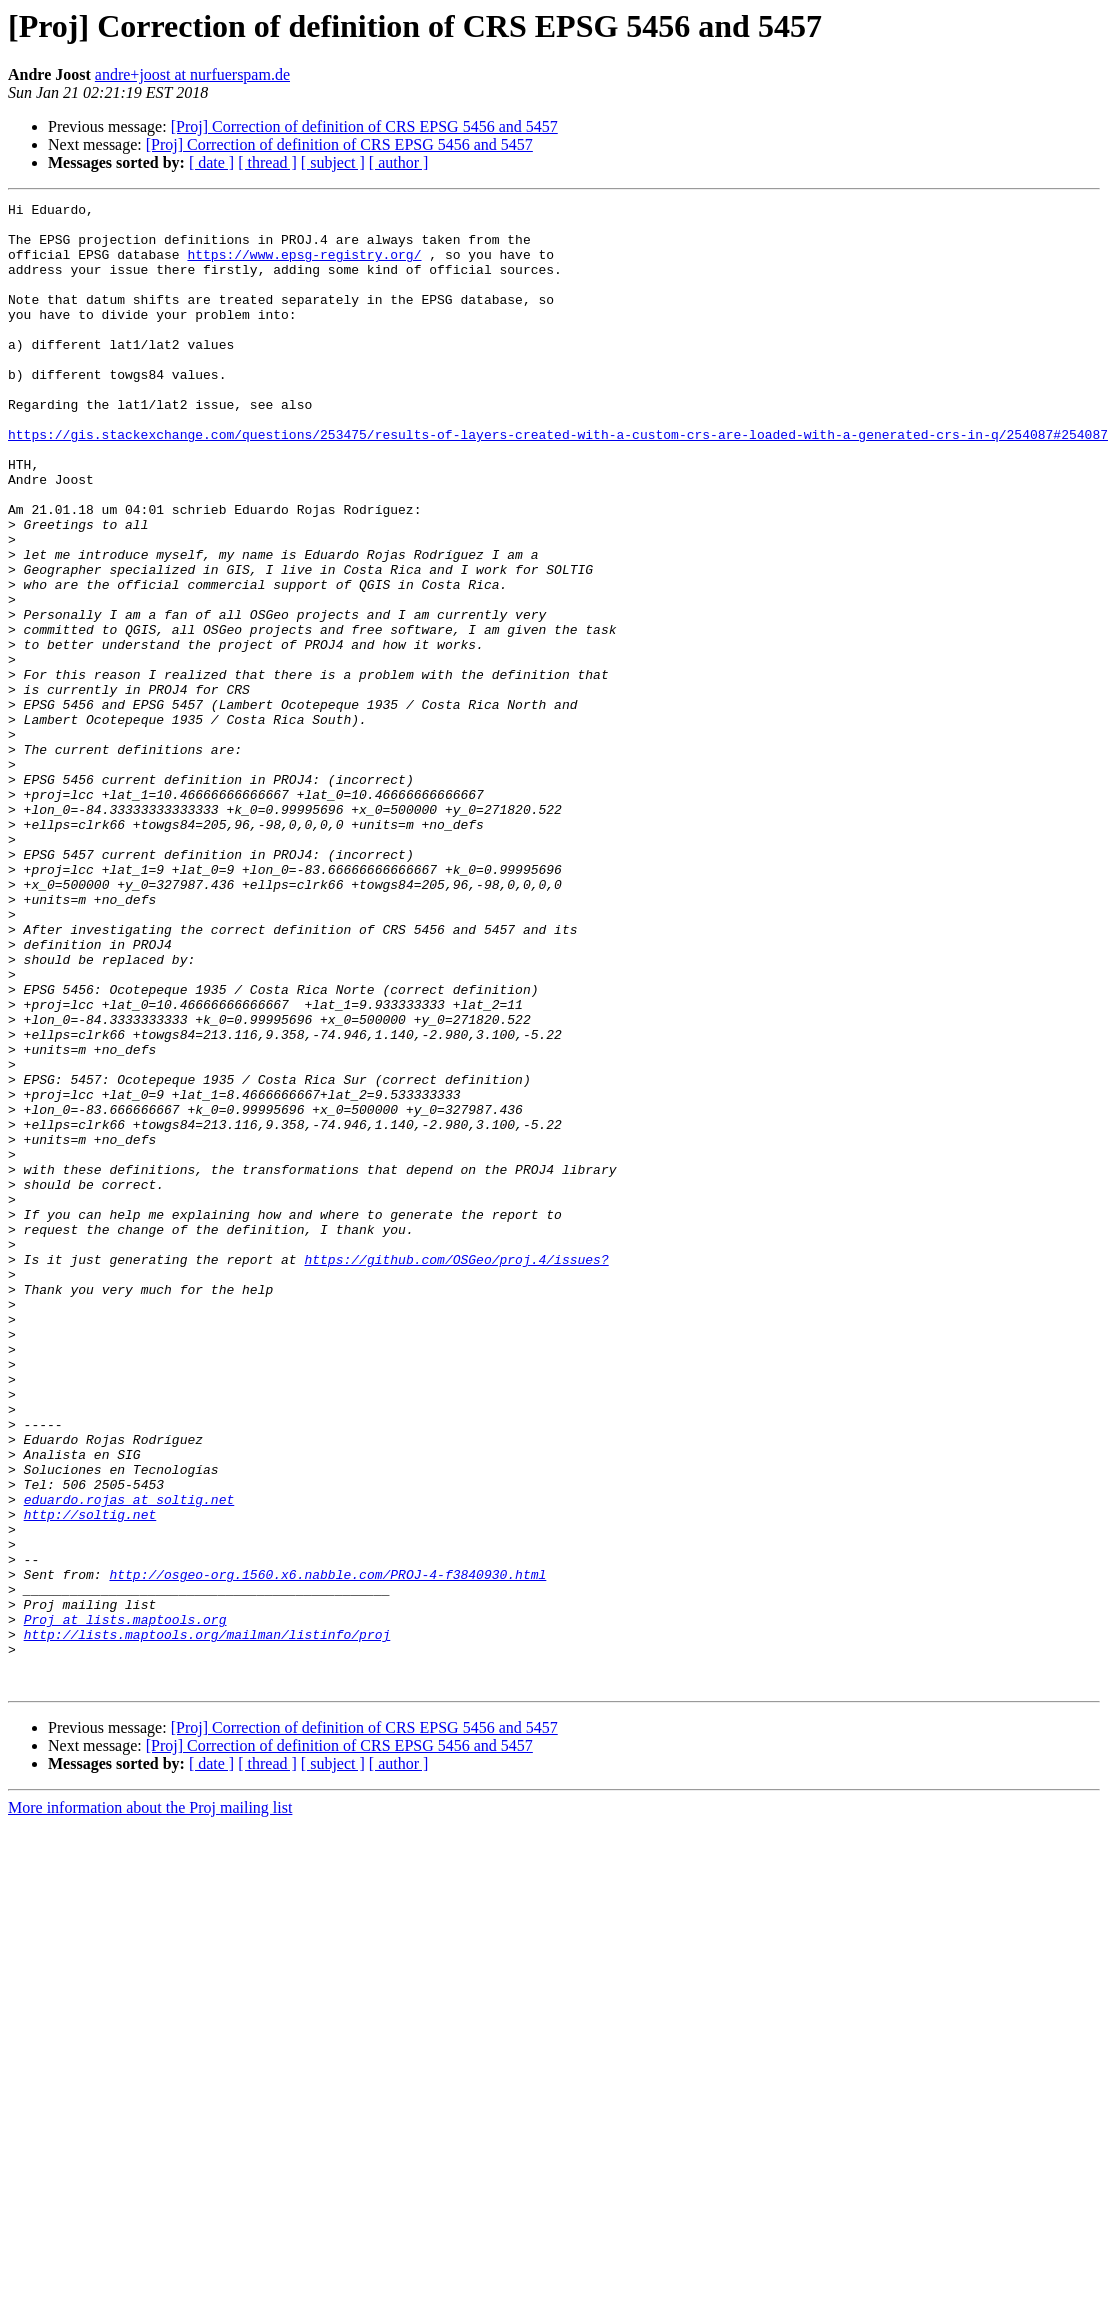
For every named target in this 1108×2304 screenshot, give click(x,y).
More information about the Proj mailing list (150, 2104)
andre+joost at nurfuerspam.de (192, 74)
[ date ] (211, 162)
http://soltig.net (90, 1778)
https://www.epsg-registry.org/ (304, 266)
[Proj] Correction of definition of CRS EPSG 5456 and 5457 (364, 126)
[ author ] (399, 162)
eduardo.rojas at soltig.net (129, 1760)
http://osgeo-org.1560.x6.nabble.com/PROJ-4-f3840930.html (327, 1850)
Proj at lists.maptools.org (125, 1904)
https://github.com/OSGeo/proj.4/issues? (456, 1472)
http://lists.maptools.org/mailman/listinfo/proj (207, 1922)
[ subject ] (333, 162)
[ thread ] (267, 162)
